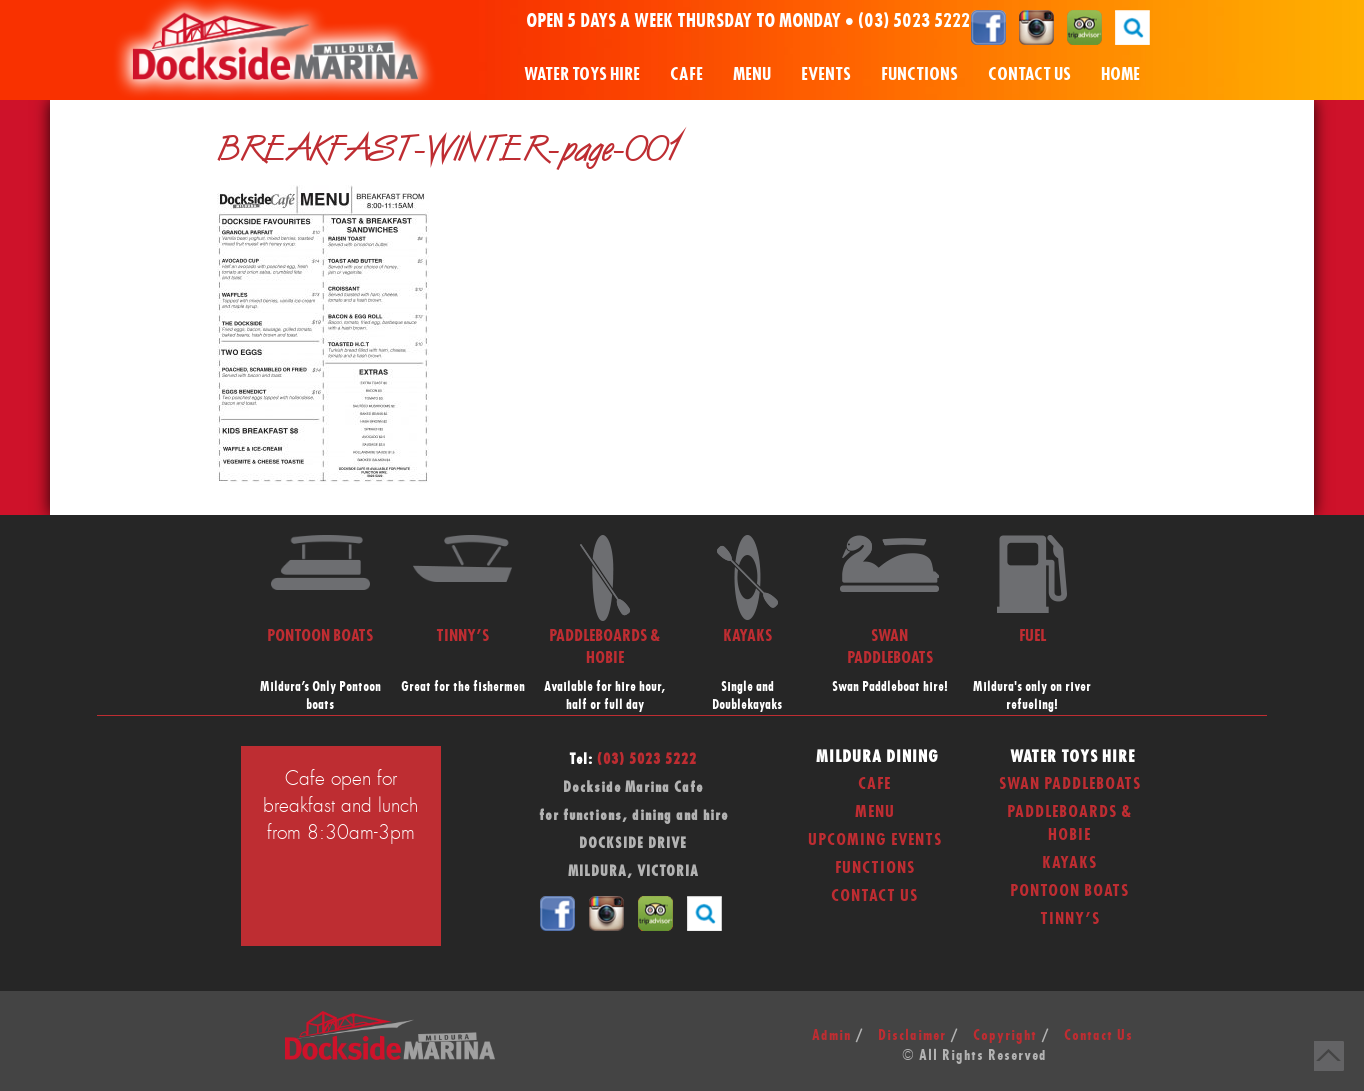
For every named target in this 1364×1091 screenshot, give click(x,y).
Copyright (1005, 1036)
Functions (919, 74)
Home (1120, 74)
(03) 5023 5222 (914, 22)
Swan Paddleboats (1070, 784)
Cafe (686, 74)
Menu (752, 74)
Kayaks (1069, 863)
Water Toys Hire (582, 74)
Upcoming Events (875, 840)
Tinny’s (1070, 919)
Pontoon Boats (1069, 891)
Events (826, 74)
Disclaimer (912, 1036)
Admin (831, 1036)
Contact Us (1029, 74)
